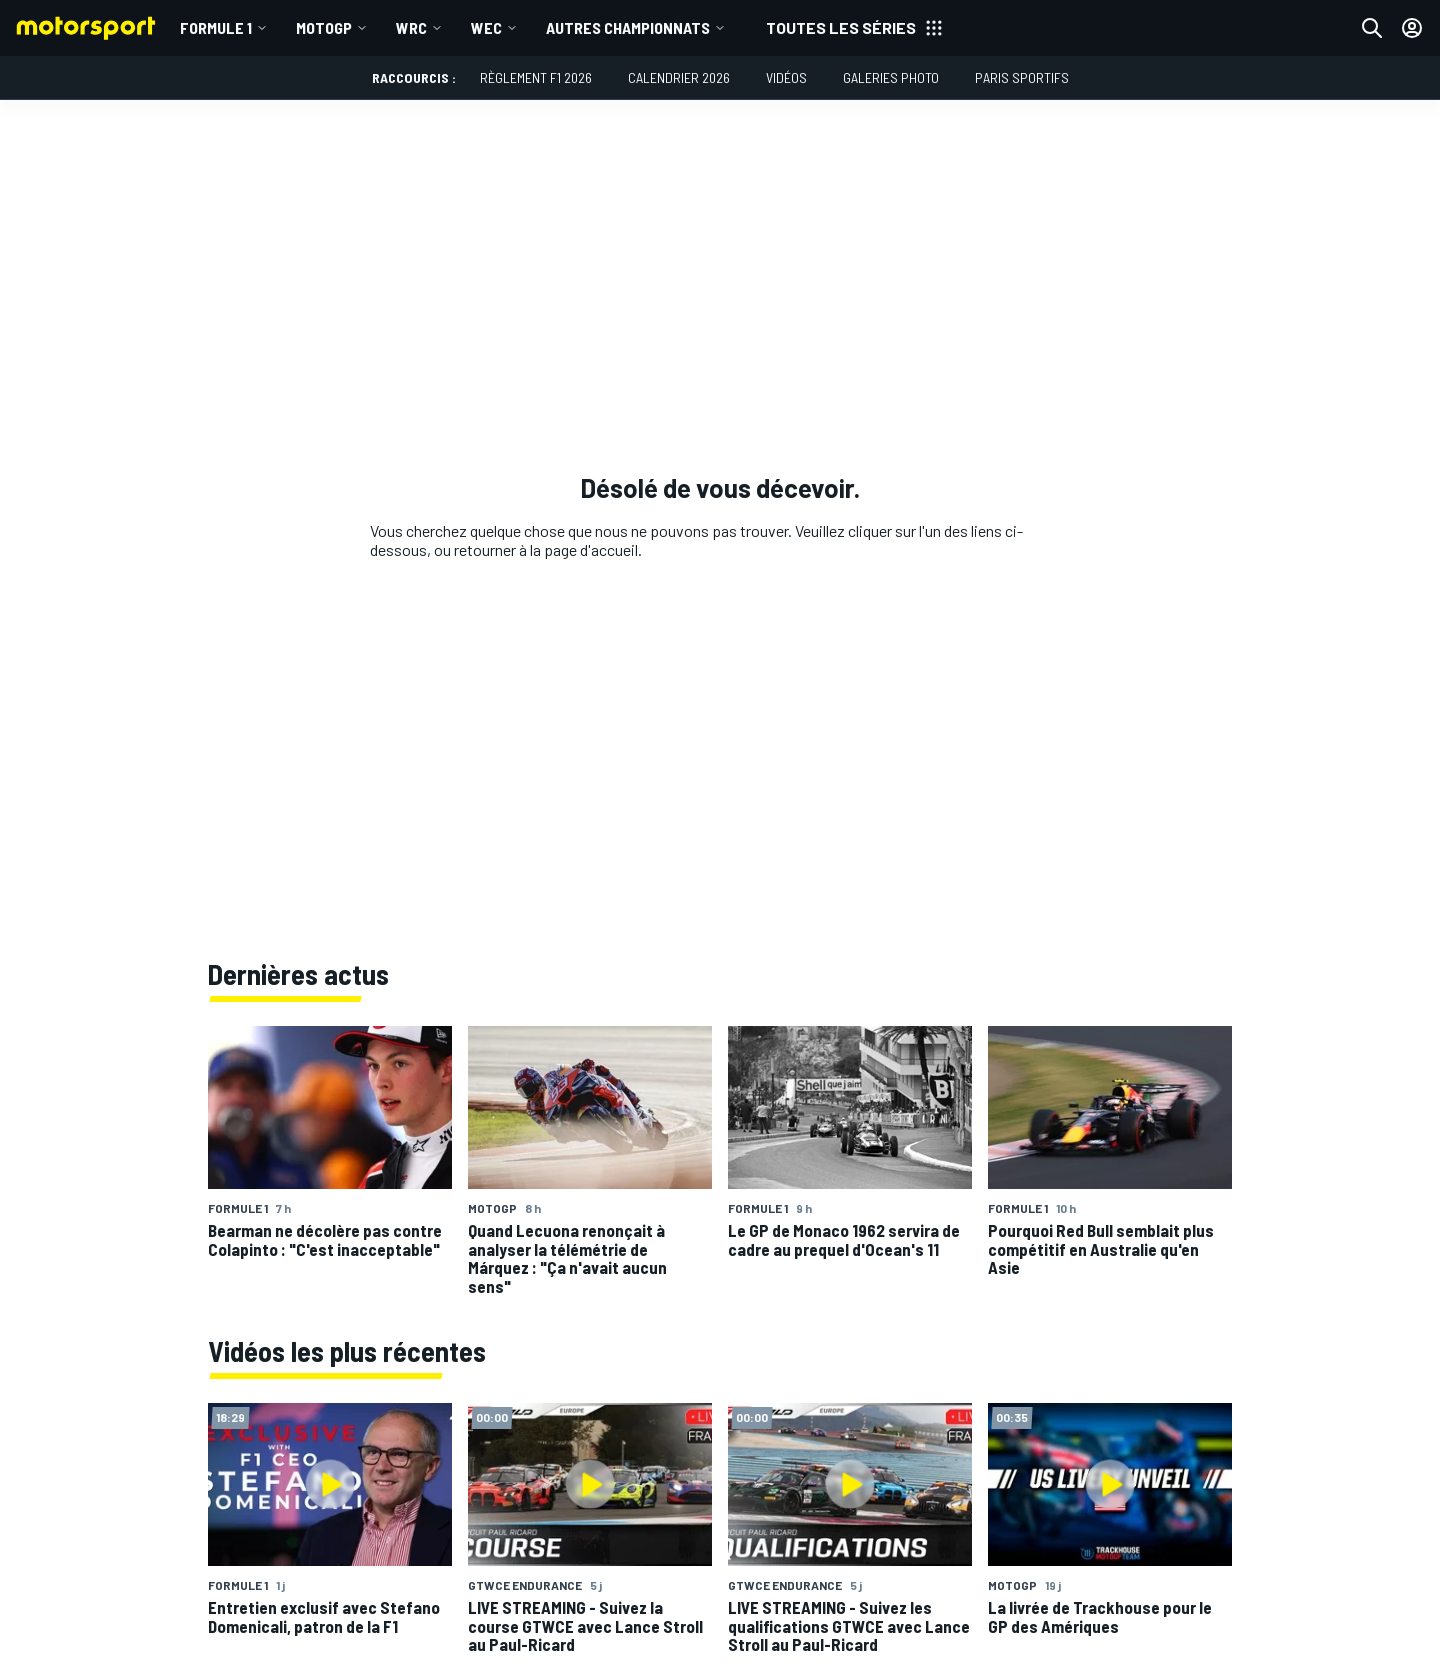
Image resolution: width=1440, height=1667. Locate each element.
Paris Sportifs (1022, 77)
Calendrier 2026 (679, 77)
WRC (411, 27)
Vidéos (786, 77)
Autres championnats (628, 27)
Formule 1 (216, 27)
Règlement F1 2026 (536, 77)
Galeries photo (891, 77)
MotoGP (324, 27)
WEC (486, 27)
